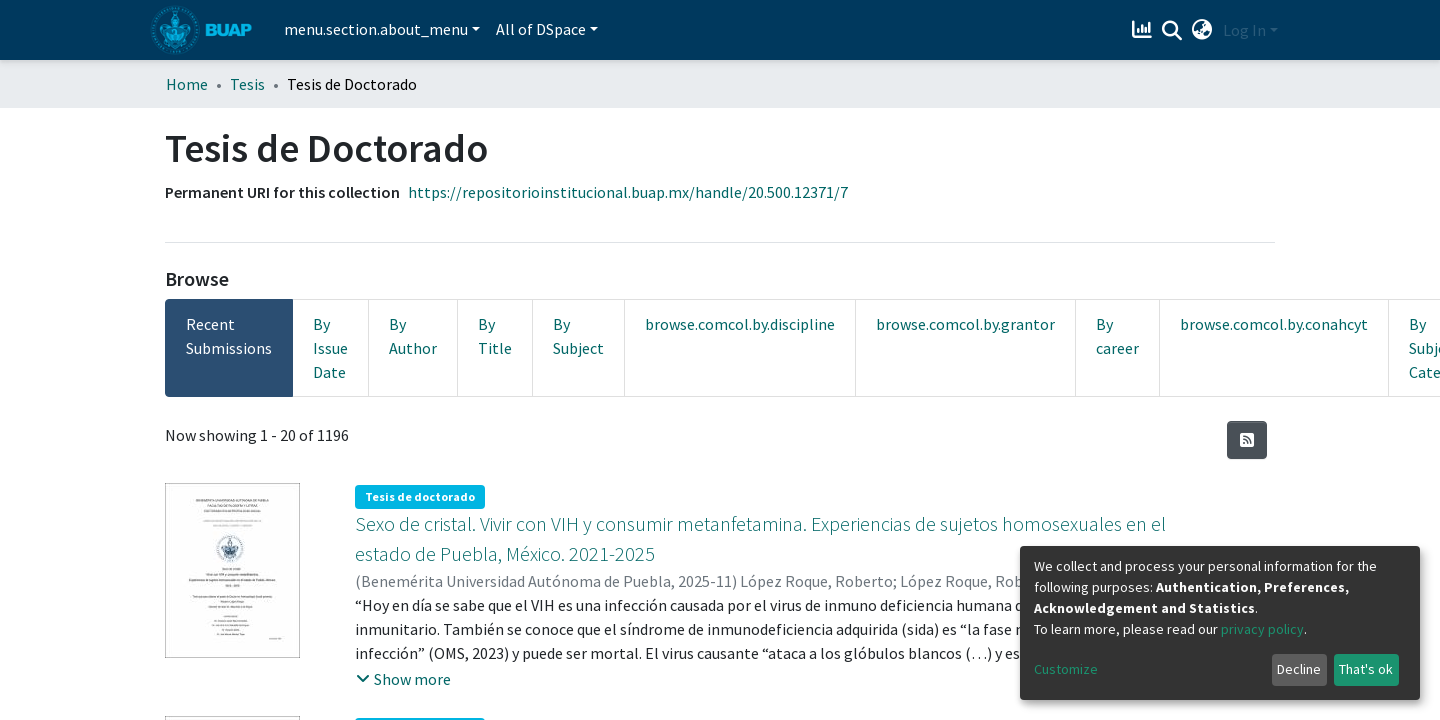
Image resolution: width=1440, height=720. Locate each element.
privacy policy (1262, 629)
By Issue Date (330, 348)
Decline (1299, 669)
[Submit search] (1172, 31)
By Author (413, 336)
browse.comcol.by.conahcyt (1274, 324)
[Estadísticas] (1144, 30)
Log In (1244, 30)
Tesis (247, 84)
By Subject (578, 336)
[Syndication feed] (1247, 440)
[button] (1202, 30)
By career (1117, 336)
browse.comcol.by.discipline (740, 324)
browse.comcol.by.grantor (965, 324)
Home (187, 84)
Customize (1066, 669)
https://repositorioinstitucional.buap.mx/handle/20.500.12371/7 (628, 192)
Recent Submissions (229, 336)
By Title (495, 336)
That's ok (1366, 669)
